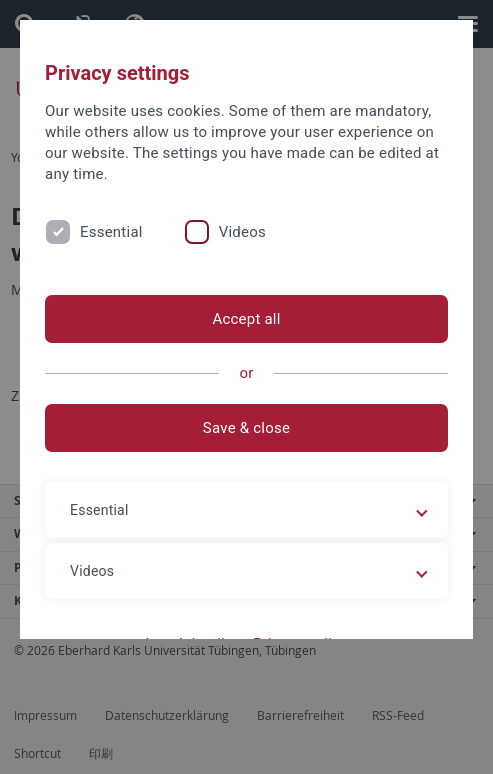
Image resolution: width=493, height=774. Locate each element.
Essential (111, 232)
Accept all (246, 319)
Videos (242, 232)
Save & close (246, 428)
